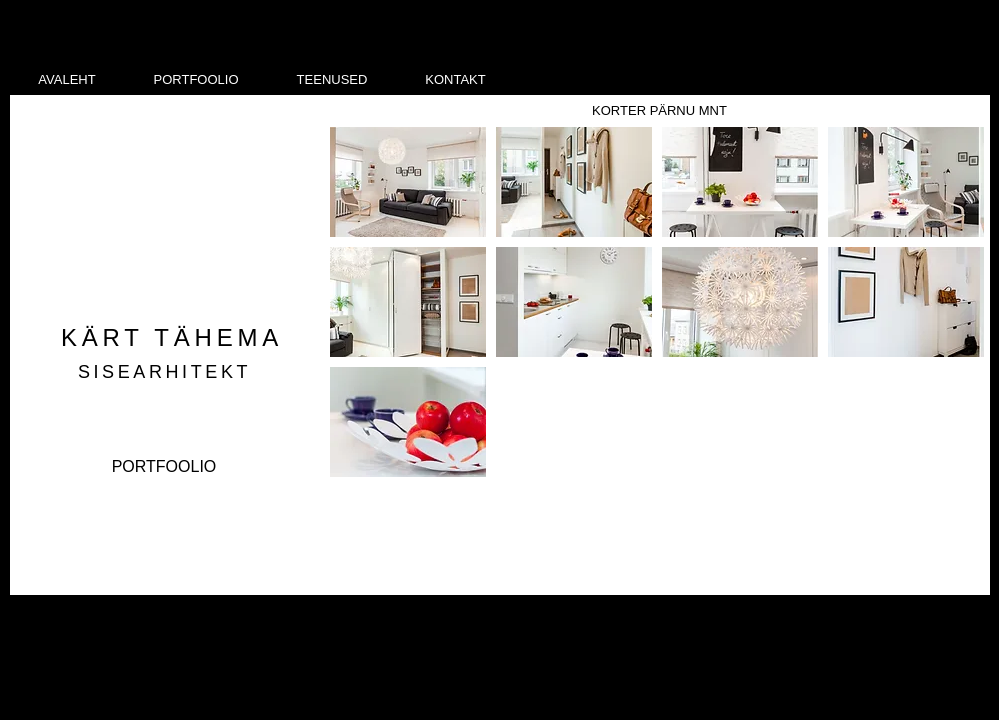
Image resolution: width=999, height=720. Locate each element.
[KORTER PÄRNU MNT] (660, 111)
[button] (408, 182)
